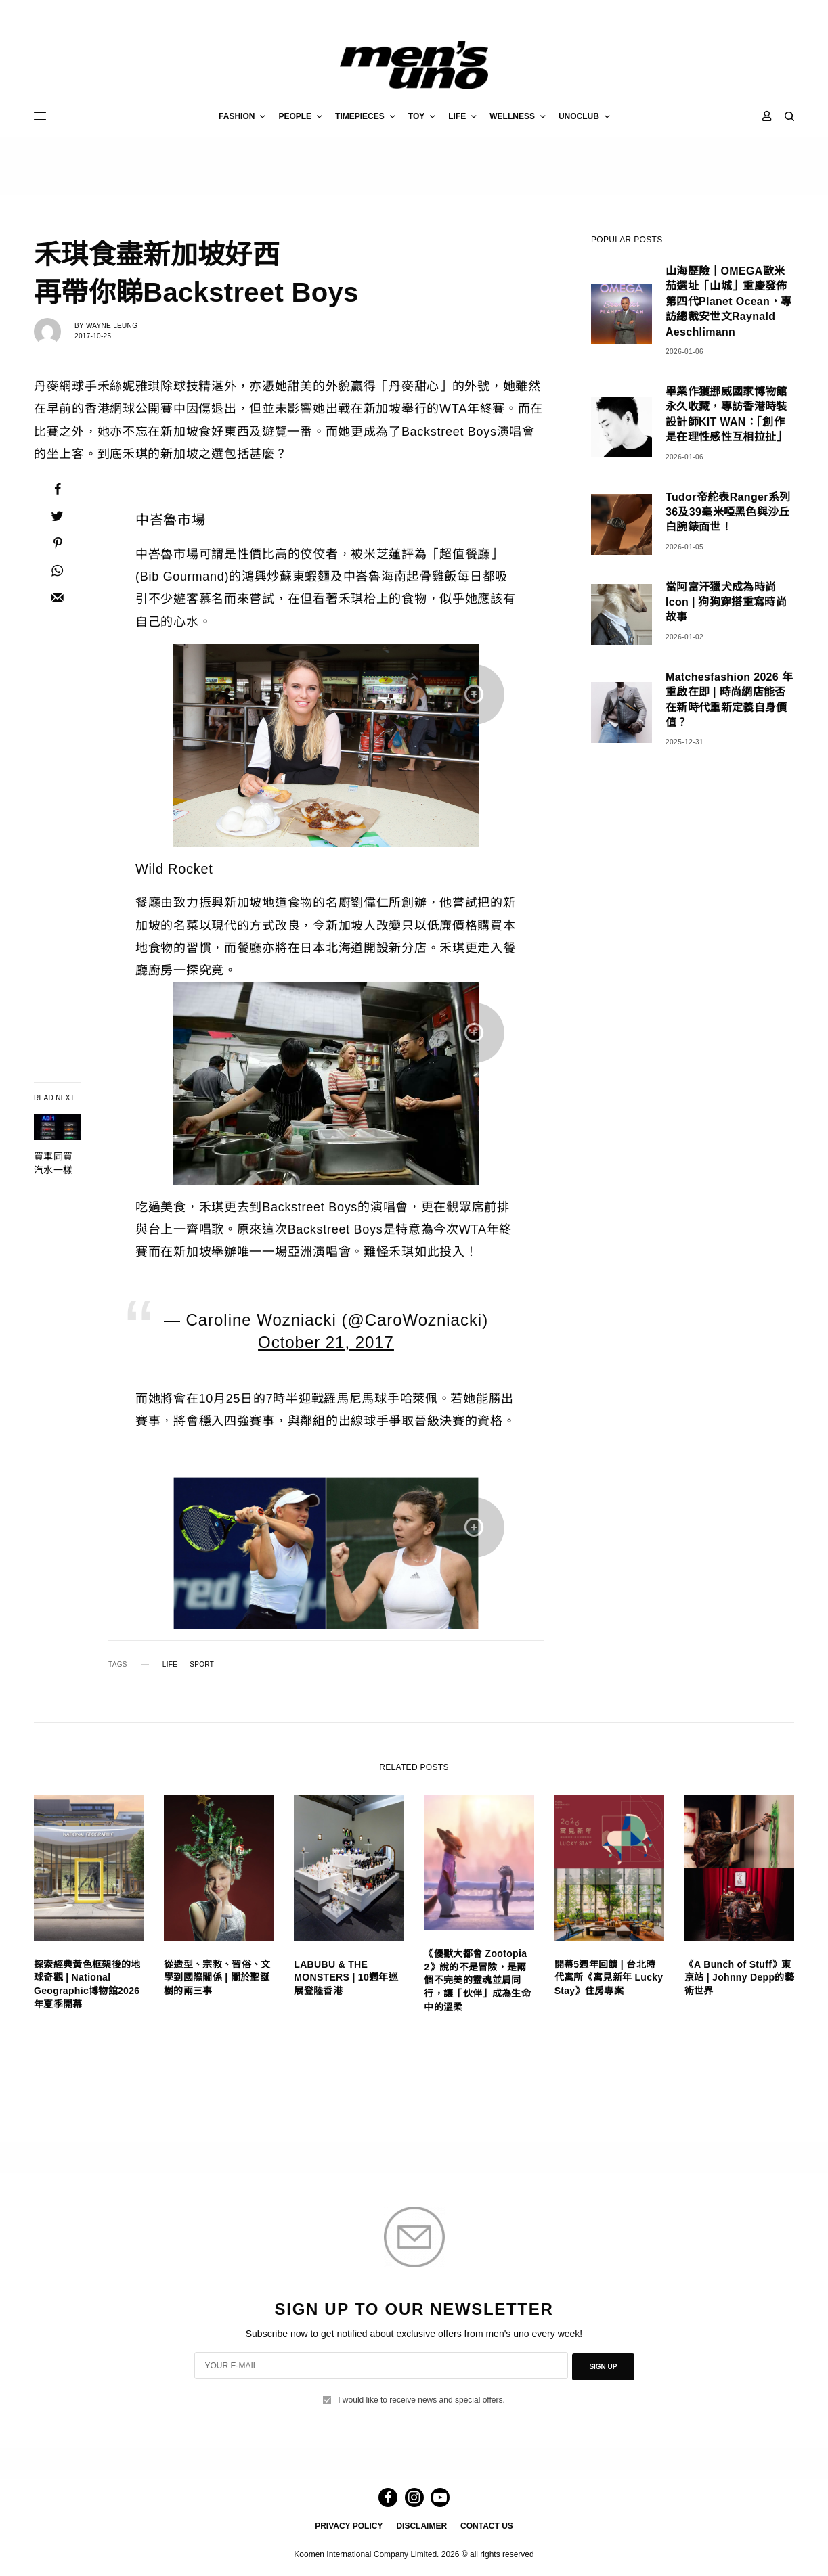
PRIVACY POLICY (349, 2526)
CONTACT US (486, 2526)
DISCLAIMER (421, 2526)
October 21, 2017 (326, 1342)
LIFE (169, 1664)
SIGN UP (603, 2366)
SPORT (202, 1664)
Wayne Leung (111, 326)
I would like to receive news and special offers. (421, 2399)
